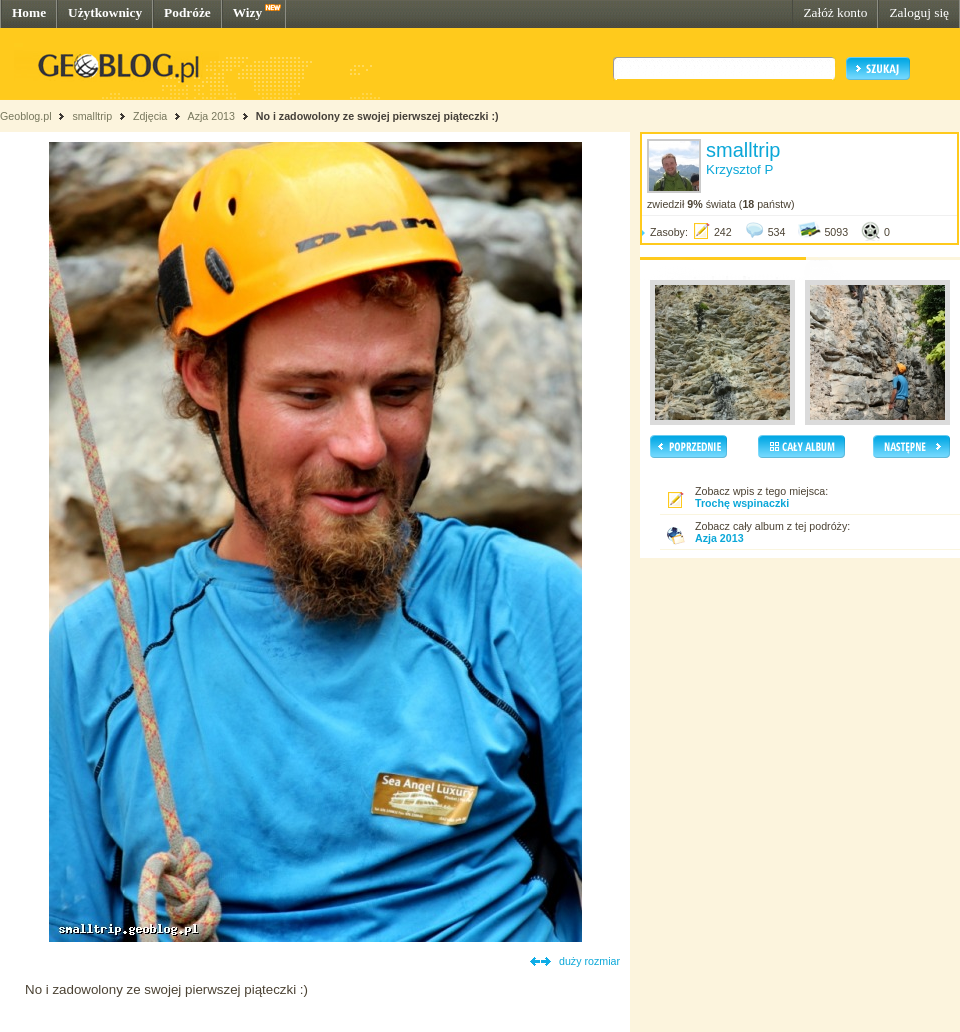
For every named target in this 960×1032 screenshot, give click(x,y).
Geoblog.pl (26, 116)
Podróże (187, 12)
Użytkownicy (105, 12)
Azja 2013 (211, 116)
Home (29, 12)
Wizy (247, 12)
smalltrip (92, 116)
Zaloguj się (919, 12)
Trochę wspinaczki (742, 503)
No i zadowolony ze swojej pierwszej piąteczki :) (377, 116)
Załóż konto (835, 12)
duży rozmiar (589, 961)
